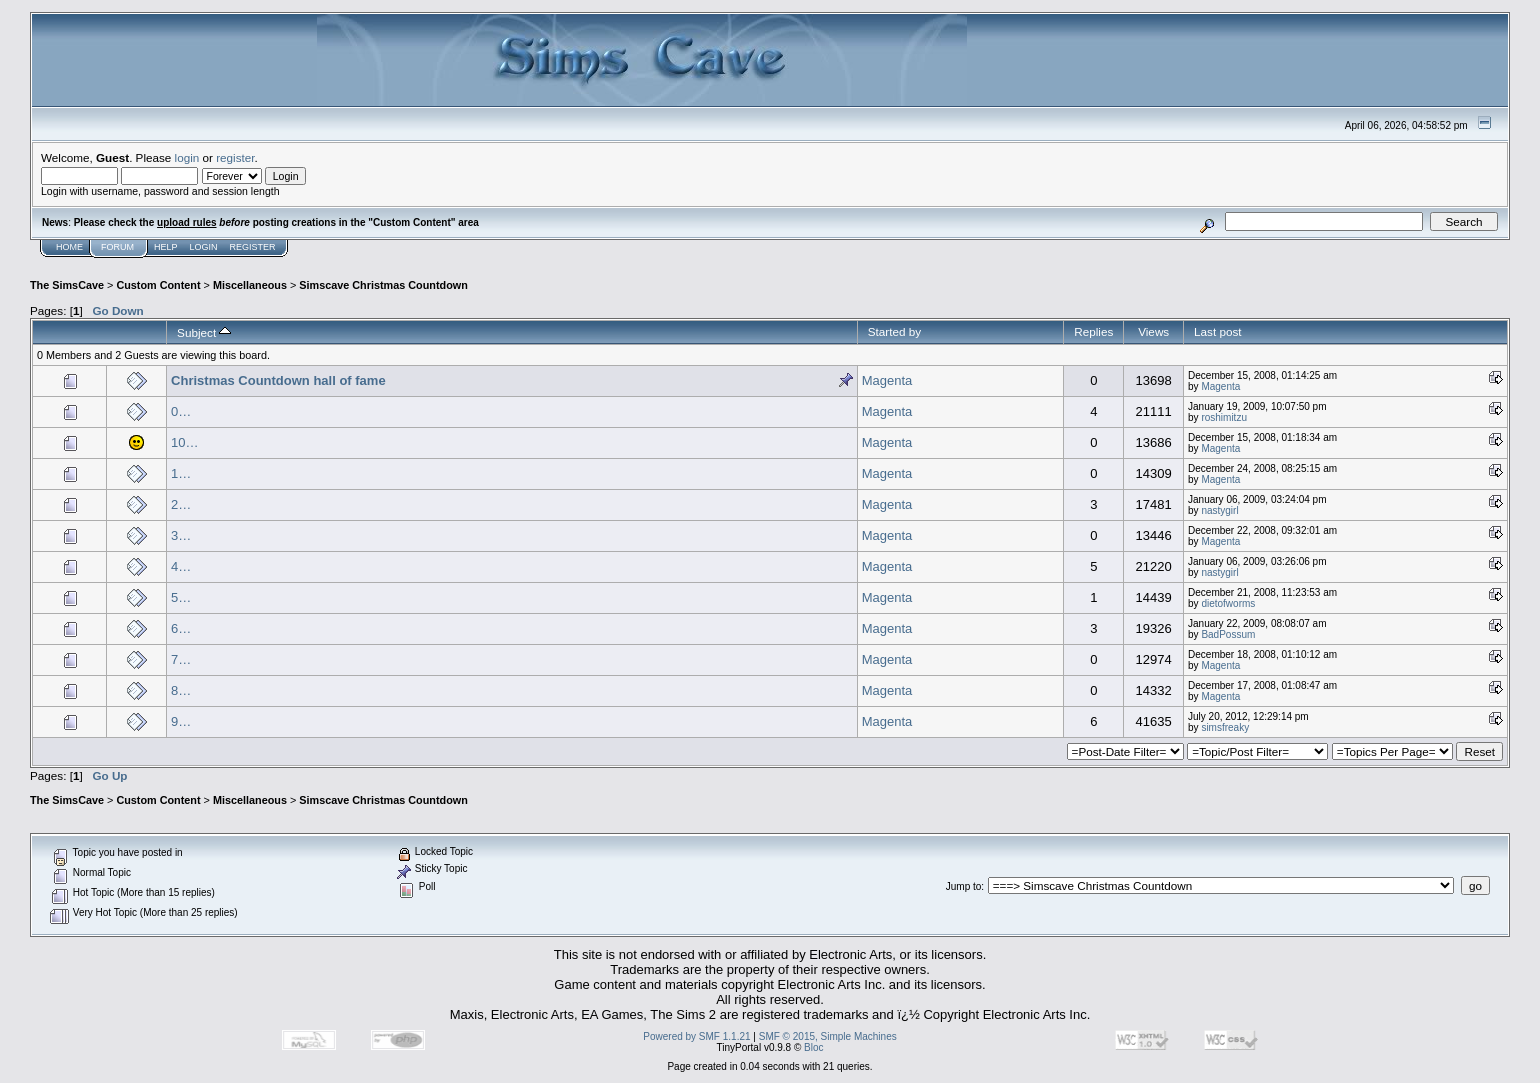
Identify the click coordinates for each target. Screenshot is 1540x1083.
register (235, 157)
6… (181, 628)
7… (181, 659)
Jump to (964, 886)
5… (181, 597)
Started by (894, 331)
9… (181, 721)
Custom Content (158, 285)
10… (184, 442)
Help (166, 247)
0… (181, 411)
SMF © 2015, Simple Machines (828, 1036)
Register (253, 247)
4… (181, 566)
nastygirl (1219, 510)
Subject (204, 332)
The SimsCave (67, 285)
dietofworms (1228, 603)
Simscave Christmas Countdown (383, 285)
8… (181, 690)
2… (181, 504)
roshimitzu (1224, 417)
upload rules (186, 222)
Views (1153, 331)
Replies (1093, 331)
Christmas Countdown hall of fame (278, 380)
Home (69, 247)
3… (181, 535)
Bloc (813, 1047)
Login (204, 247)
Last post (1218, 331)
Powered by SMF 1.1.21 (696, 1036)
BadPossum (1228, 634)
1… (181, 473)
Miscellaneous (250, 285)
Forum (117, 247)
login (187, 157)
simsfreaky (1225, 727)
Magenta (887, 380)
